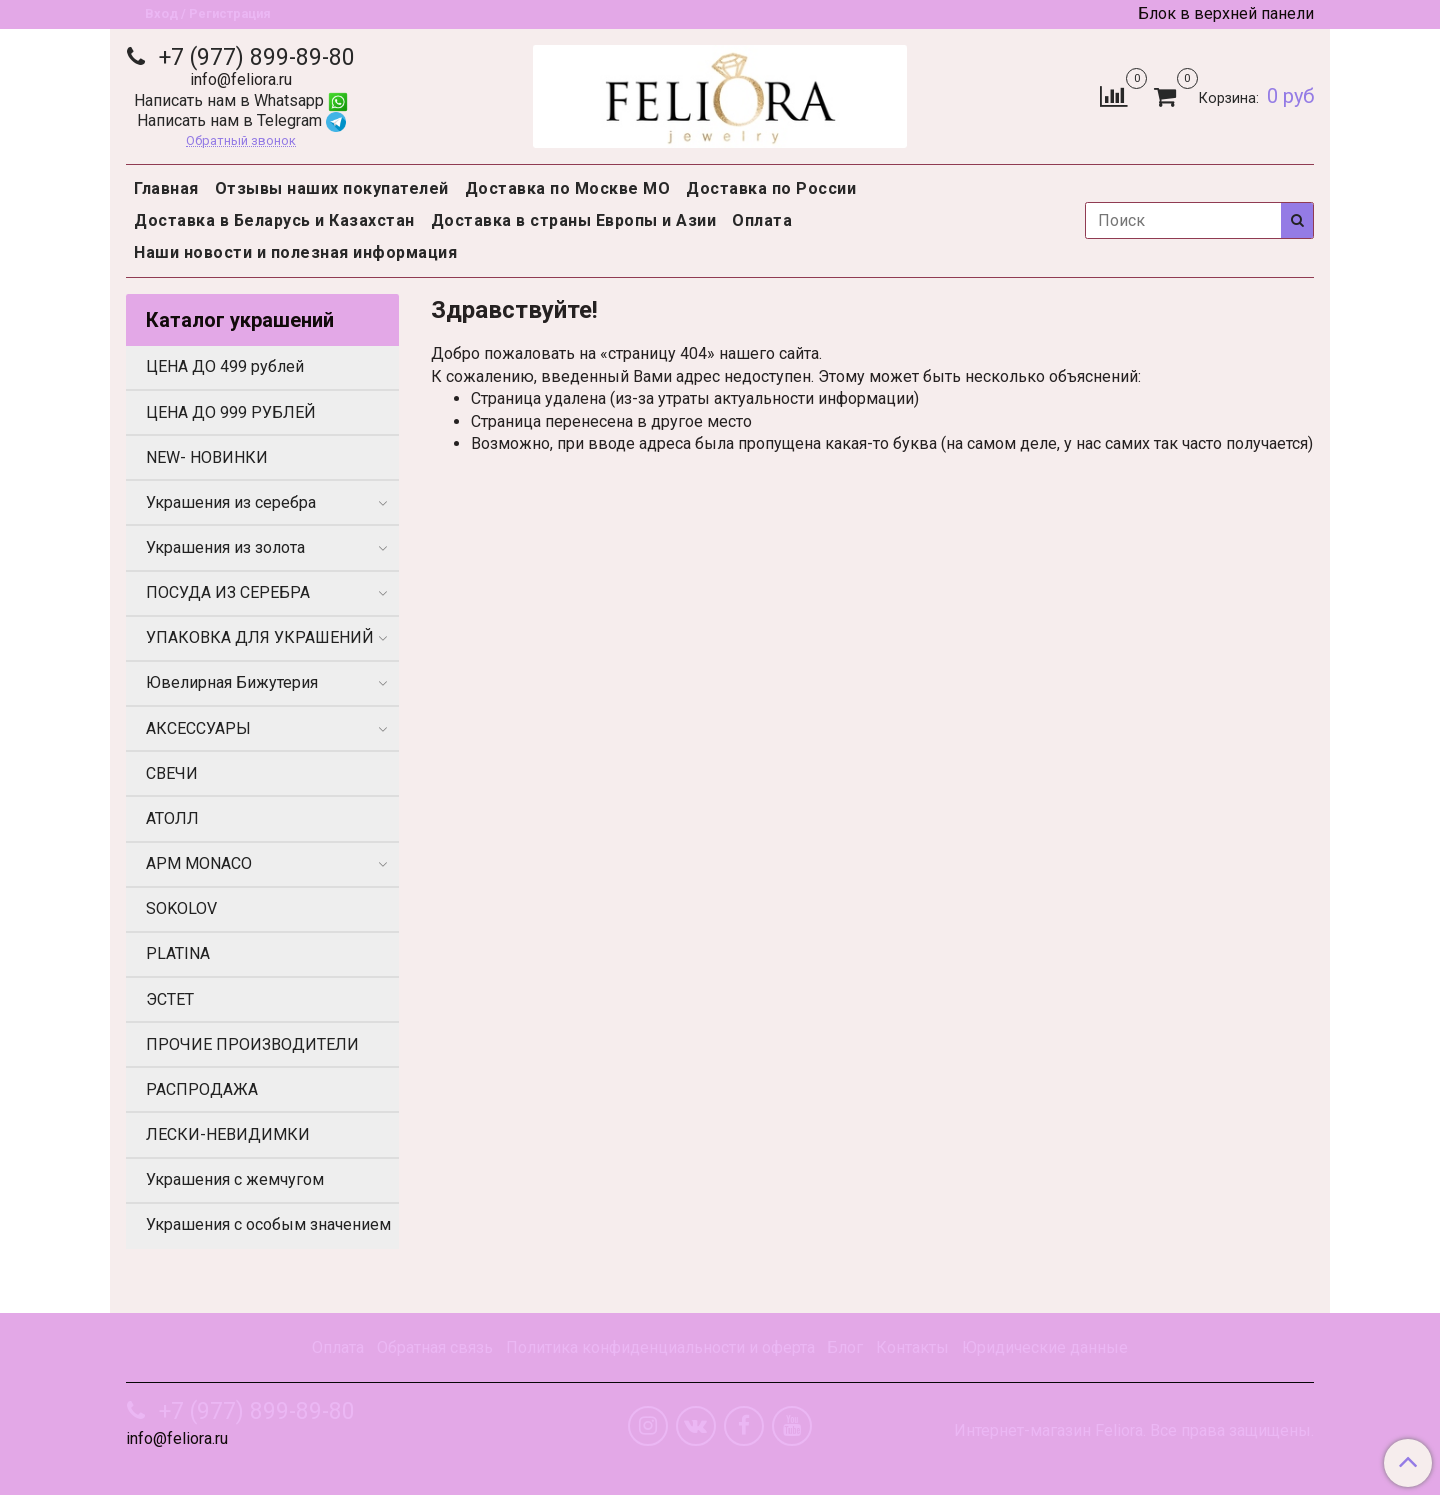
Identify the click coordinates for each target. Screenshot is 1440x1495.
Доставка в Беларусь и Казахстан (274, 220)
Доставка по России (771, 188)
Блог (845, 1347)
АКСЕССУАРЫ (198, 728)
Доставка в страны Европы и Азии (574, 220)
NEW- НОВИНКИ (207, 457)
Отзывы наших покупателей (332, 188)
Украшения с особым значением (268, 1224)
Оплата (762, 220)
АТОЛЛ (172, 818)
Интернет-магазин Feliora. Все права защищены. (1134, 1431)
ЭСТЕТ (170, 999)
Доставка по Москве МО (568, 188)
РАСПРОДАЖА (202, 1089)
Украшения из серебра (231, 502)
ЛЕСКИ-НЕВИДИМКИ (228, 1134)
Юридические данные (1045, 1347)
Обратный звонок (241, 141)
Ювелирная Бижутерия (232, 682)
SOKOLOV (181, 908)
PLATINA (178, 953)
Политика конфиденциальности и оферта (660, 1347)
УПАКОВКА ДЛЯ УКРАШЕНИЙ (260, 637)
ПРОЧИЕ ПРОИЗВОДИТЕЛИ (252, 1044)
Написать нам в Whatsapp (241, 100)
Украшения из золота (225, 547)
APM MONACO (199, 863)
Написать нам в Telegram (241, 120)
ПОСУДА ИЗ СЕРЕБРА (228, 592)
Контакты (912, 1347)
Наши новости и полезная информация (295, 252)
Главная (166, 188)
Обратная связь (435, 1347)
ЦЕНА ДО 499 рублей (225, 366)
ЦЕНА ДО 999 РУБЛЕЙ (231, 412)
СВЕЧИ (172, 773)
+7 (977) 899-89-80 (254, 57)
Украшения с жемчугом (235, 1179)
